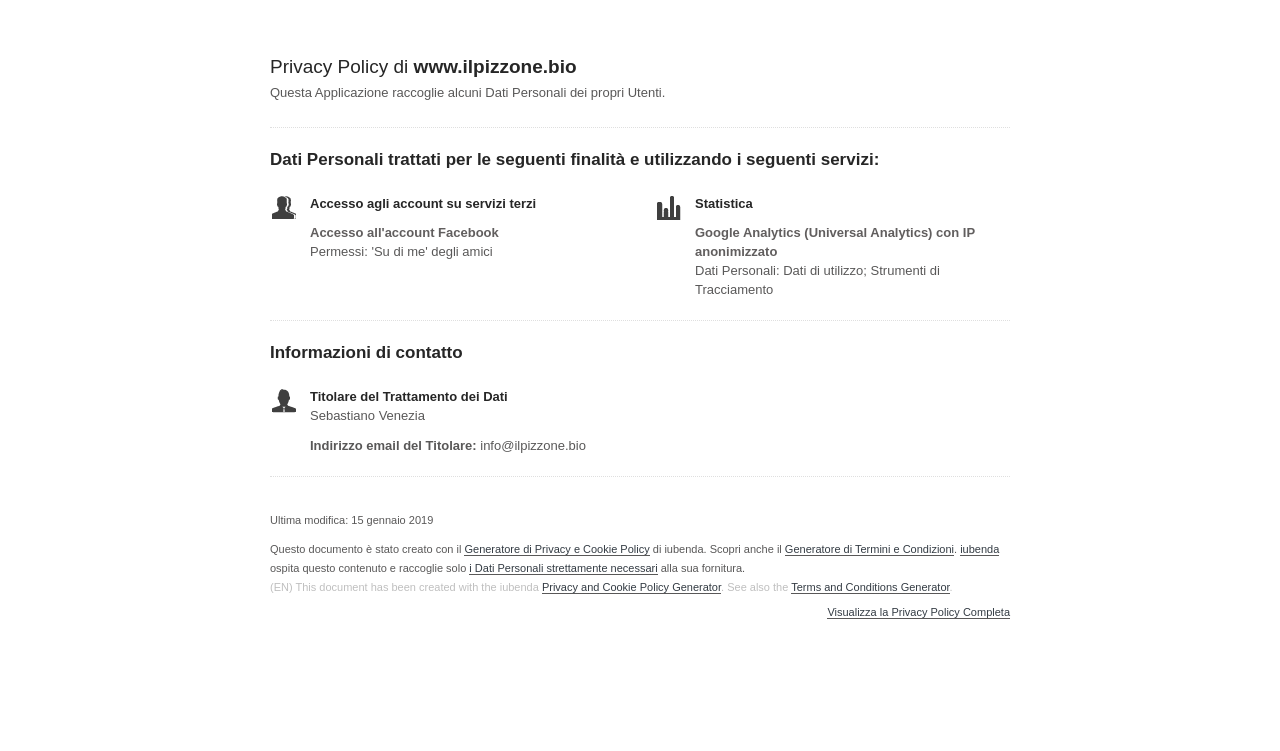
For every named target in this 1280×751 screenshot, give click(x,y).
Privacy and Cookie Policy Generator (631, 587)
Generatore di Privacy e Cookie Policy (556, 549)
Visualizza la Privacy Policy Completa (918, 612)
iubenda (979, 549)
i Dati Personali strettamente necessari (563, 568)
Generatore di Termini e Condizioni (869, 549)
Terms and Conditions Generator (870, 587)
